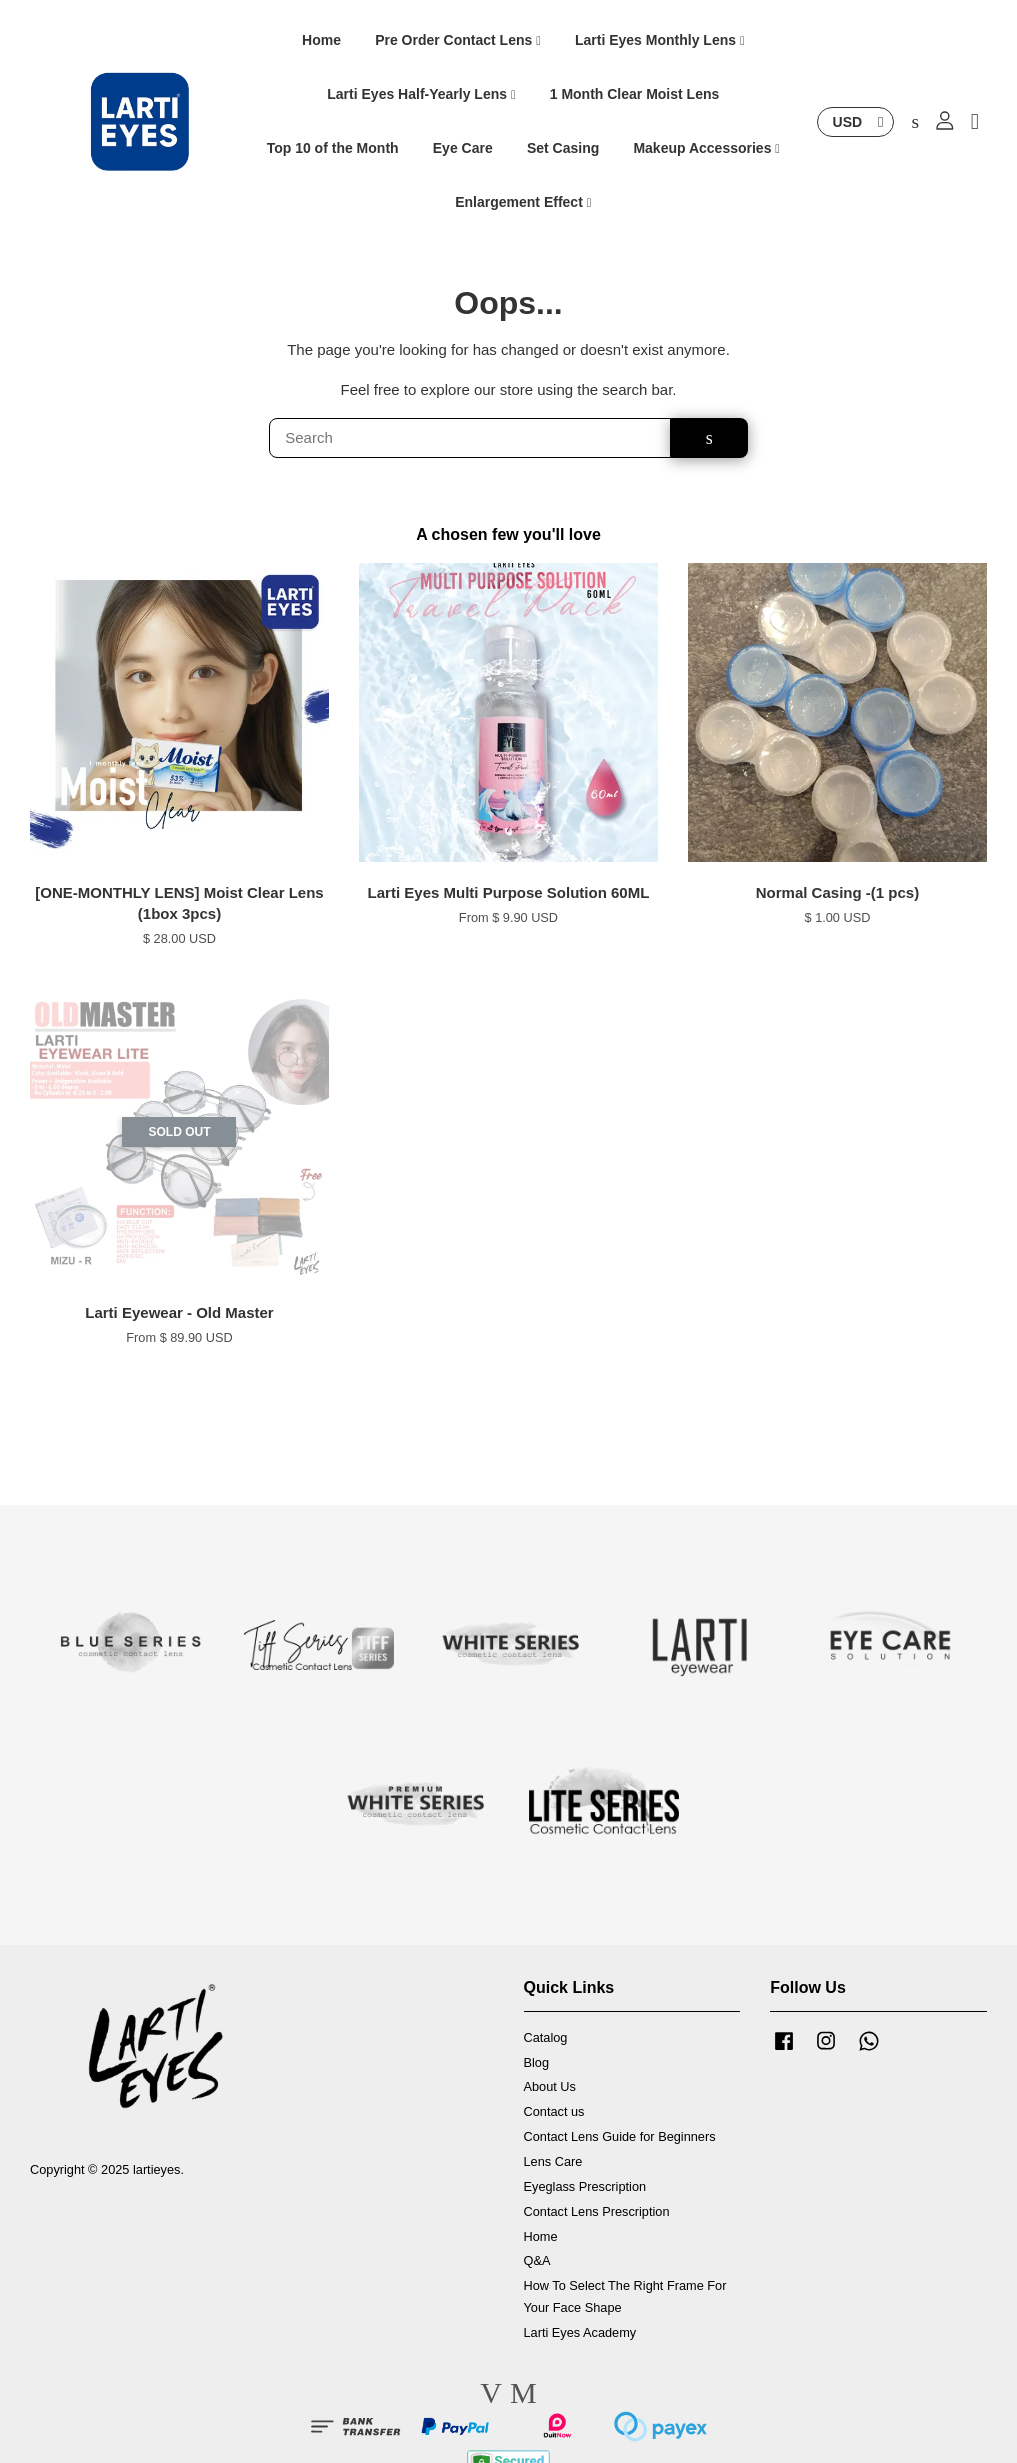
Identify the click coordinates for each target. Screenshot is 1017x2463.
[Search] (469, 440)
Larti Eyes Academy (580, 2333)
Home (321, 41)
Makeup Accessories (706, 149)
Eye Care (463, 149)
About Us (550, 2088)
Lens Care (553, 2163)
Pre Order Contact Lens (458, 41)
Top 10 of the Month (333, 149)
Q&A (537, 2262)
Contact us (554, 2113)
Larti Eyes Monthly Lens (660, 41)
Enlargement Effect (523, 202)
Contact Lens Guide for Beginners (620, 2138)
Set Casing (563, 149)
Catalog (546, 2038)
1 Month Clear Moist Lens (635, 95)
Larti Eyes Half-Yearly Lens (421, 95)
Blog (537, 2063)
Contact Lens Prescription (597, 2212)
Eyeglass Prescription (585, 2187)
